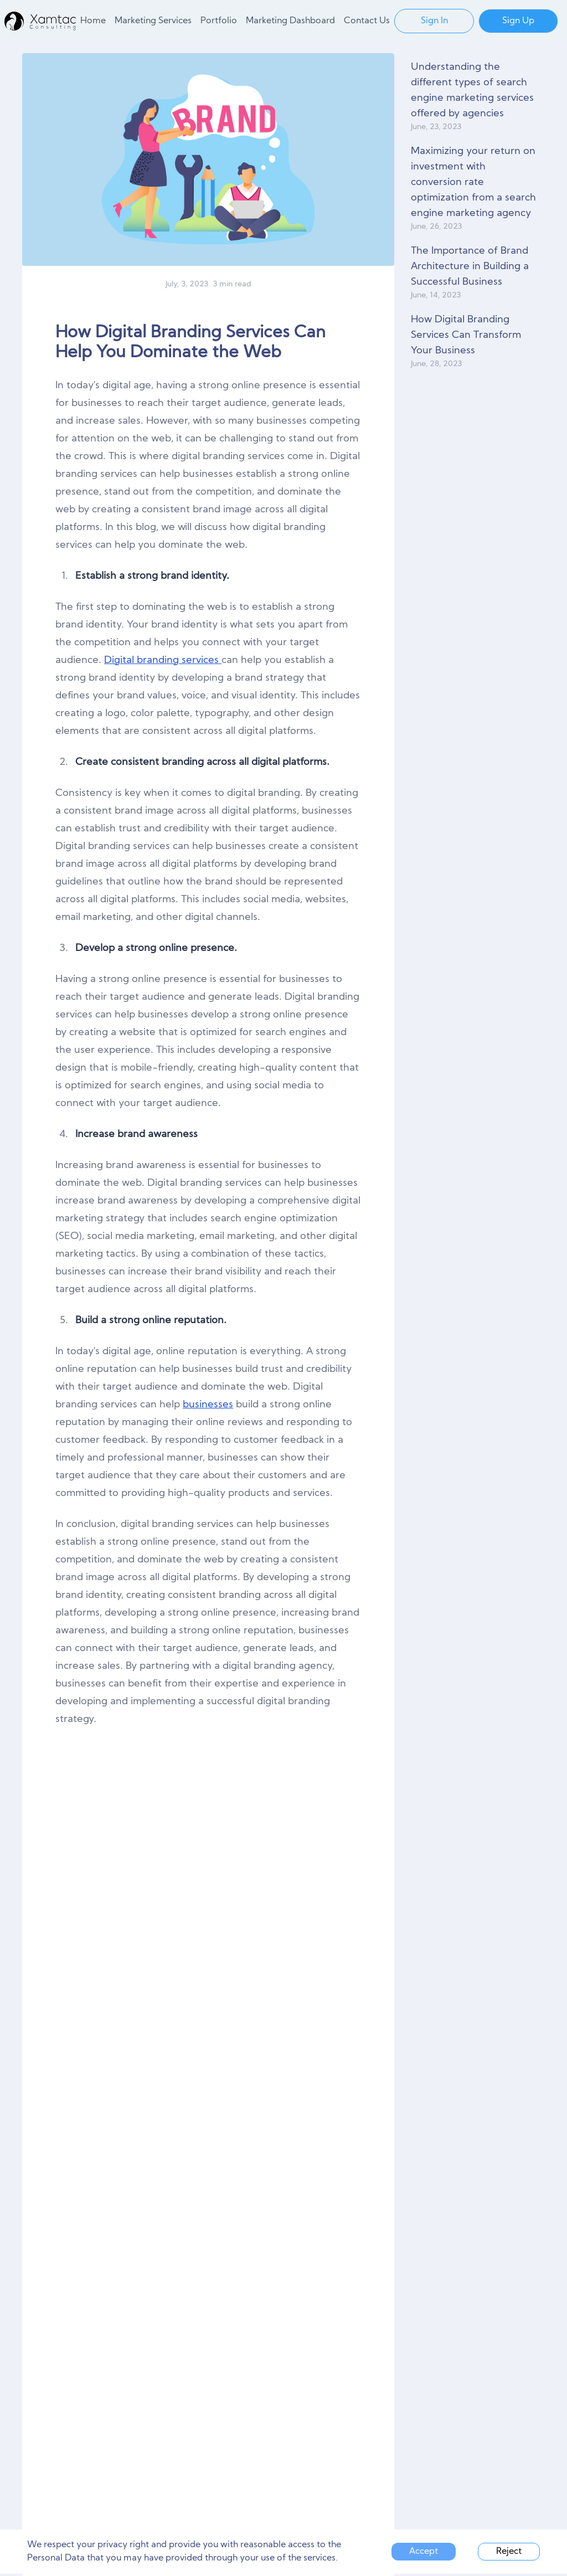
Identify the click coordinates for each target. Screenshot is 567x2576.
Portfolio (218, 21)
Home (93, 21)
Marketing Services (153, 21)
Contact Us (367, 21)
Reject (509, 2551)
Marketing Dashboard (290, 21)
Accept (423, 2551)
